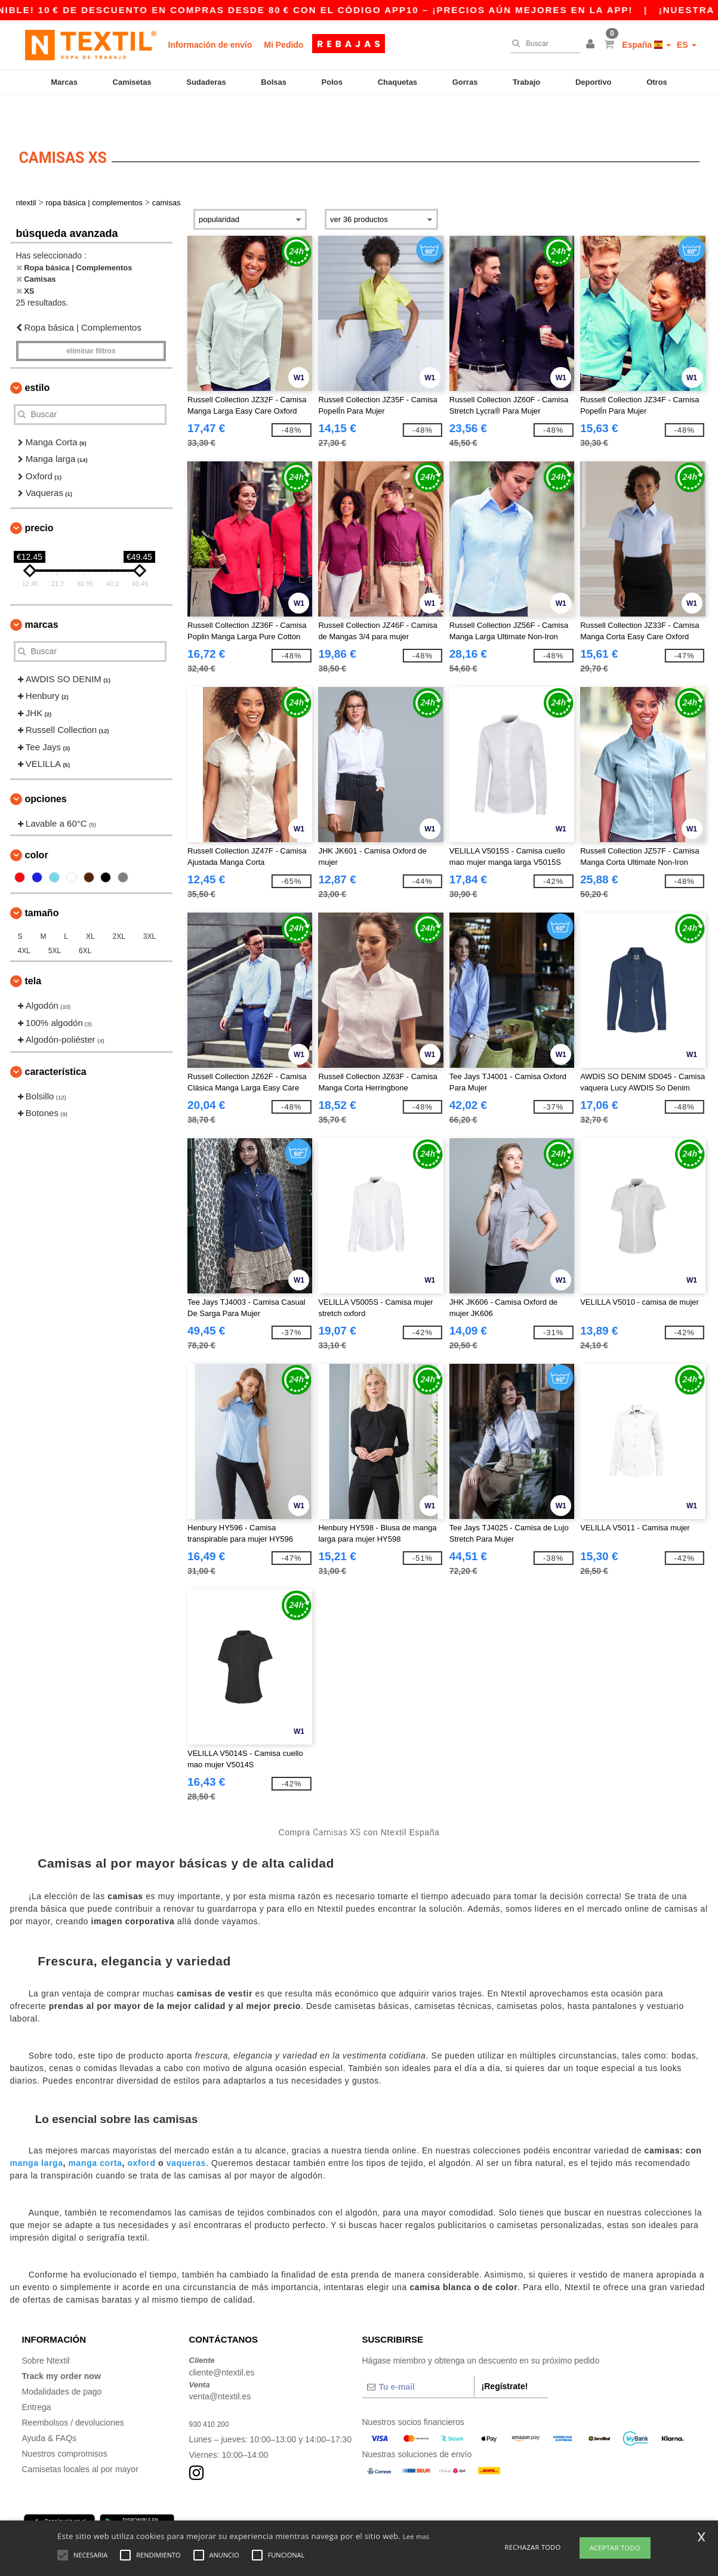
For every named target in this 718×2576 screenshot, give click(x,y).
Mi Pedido (283, 45)
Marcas (64, 82)
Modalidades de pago (62, 2360)
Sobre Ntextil (46, 2329)
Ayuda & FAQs (49, 2407)
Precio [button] (39, 497)
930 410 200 (212, 2393)
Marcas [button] (41, 593)
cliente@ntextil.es (222, 2341)
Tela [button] (33, 950)
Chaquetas (397, 82)
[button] (592, 45)
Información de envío (210, 45)
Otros (656, 82)
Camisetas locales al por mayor (80, 2438)
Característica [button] (56, 1041)
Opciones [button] (46, 768)
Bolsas (273, 82)
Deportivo (593, 82)
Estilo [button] (37, 357)
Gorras (465, 82)
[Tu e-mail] (418, 2356)
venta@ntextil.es (220, 2365)
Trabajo (526, 82)
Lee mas (416, 2536)
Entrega (36, 2376)
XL (90, 905)
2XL (118, 905)
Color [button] (36, 824)
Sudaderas (206, 82)
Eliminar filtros (91, 320)
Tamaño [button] (42, 882)
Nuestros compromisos (64, 2422)
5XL (54, 920)
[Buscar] (542, 44)
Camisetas (132, 82)
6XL (85, 920)
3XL (149, 905)
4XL (24, 920)
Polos (332, 82)
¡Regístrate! (505, 2355)
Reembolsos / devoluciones (73, 2391)
